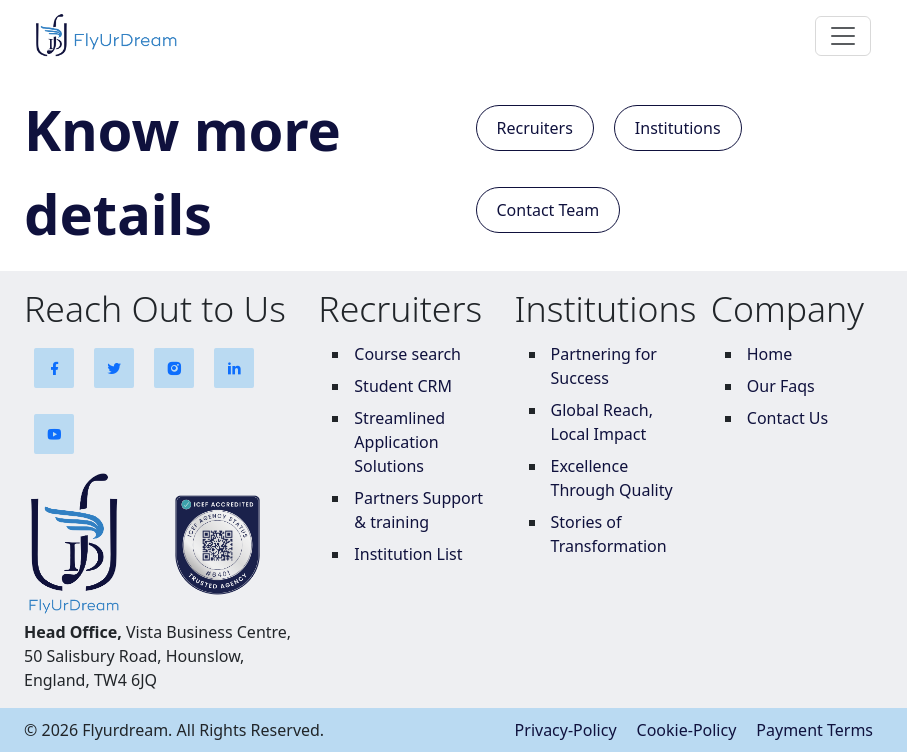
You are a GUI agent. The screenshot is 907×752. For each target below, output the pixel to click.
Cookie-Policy (687, 730)
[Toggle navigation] (843, 36)
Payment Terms (814, 730)
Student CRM (403, 386)
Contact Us (787, 418)
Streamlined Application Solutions (399, 442)
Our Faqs (781, 386)
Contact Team (548, 210)
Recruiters (535, 128)
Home (770, 354)
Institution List (408, 554)
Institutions (678, 128)
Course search (407, 354)
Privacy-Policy (566, 730)
